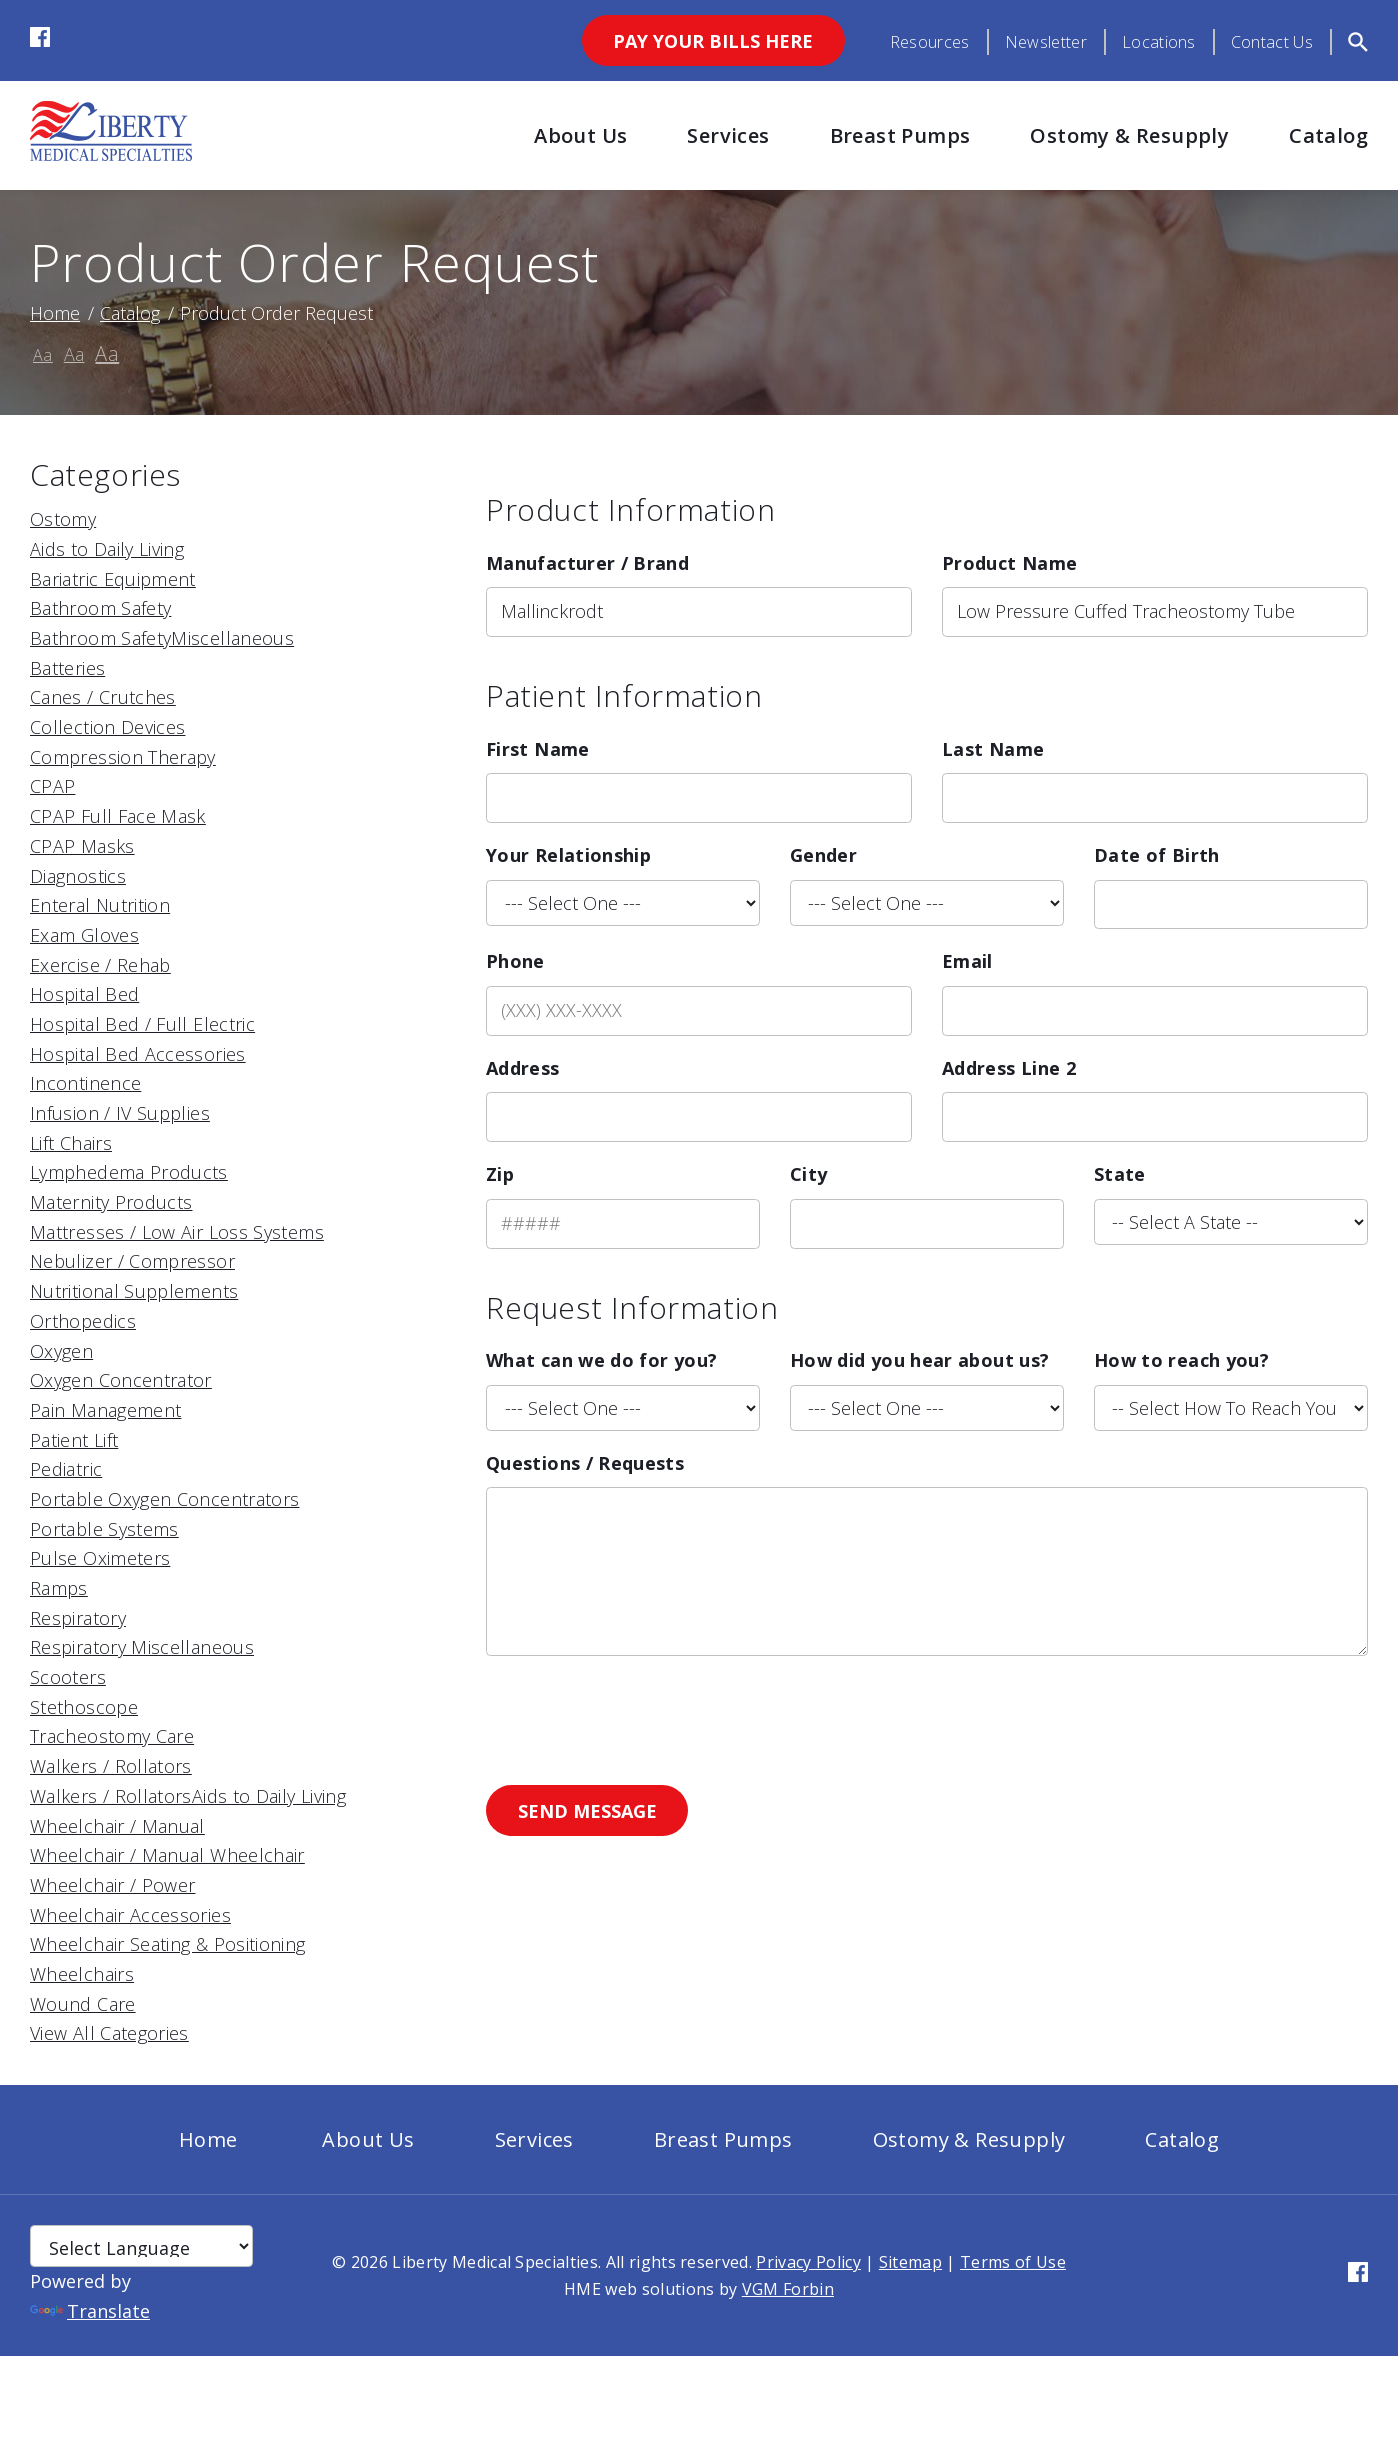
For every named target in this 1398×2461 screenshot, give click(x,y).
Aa (43, 355)
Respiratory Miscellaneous (142, 1647)
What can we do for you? (601, 1360)
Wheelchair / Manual (117, 1826)
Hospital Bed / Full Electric (142, 1024)
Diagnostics (78, 876)
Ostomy (63, 519)
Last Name (993, 749)
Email (967, 961)
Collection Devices (107, 727)
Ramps (59, 1588)
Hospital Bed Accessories (138, 1054)
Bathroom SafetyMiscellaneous (162, 638)
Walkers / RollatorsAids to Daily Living (188, 1796)
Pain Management (105, 1410)
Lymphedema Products (129, 1172)
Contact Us (1272, 42)
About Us (580, 135)
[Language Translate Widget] (141, 2246)
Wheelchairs (82, 1974)
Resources (930, 42)
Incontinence (85, 1083)
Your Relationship (568, 855)
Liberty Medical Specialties (495, 2262)
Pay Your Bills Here (713, 41)
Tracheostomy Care (112, 1736)
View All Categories (109, 2033)
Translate (90, 2311)
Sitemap (910, 2262)
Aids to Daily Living (107, 549)
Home (55, 313)
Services (728, 135)
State (1120, 1174)
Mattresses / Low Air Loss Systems (177, 1232)
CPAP (52, 786)
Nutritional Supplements (134, 1291)
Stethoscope (84, 1707)
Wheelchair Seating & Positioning (168, 1944)
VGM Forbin (788, 2289)
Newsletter (1046, 42)
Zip (500, 1174)
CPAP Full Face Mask (118, 816)
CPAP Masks (82, 846)
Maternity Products (111, 1202)
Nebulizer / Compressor (132, 1261)
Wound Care (83, 2004)
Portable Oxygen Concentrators (164, 1499)
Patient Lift (74, 1440)
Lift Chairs (71, 1143)
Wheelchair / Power (112, 1885)
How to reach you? (1181, 1360)
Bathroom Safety (100, 608)
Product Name (1009, 563)
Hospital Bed (84, 994)
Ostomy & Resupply (1129, 135)
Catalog (1328, 135)
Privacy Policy (808, 2262)
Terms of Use (1013, 2262)
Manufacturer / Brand (587, 563)
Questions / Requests (585, 1463)
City (808, 1174)
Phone (515, 961)
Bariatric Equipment (113, 579)
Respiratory (78, 1618)
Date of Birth (1157, 855)
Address (523, 1068)
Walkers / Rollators (111, 1766)
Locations (1159, 42)
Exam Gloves (84, 935)
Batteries (67, 668)
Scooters (68, 1677)
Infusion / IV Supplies (120, 1113)
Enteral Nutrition (100, 905)
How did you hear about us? (919, 1360)
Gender (823, 855)
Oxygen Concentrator (121, 1380)
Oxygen (61, 1351)
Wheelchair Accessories (130, 1915)
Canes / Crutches (103, 697)
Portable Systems (104, 1529)
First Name (538, 749)
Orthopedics (83, 1321)
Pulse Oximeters (100, 1558)
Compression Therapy (123, 757)
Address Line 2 (1009, 1068)
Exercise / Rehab (100, 965)
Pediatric (66, 1469)
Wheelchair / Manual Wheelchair (167, 1855)
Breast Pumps (900, 135)
